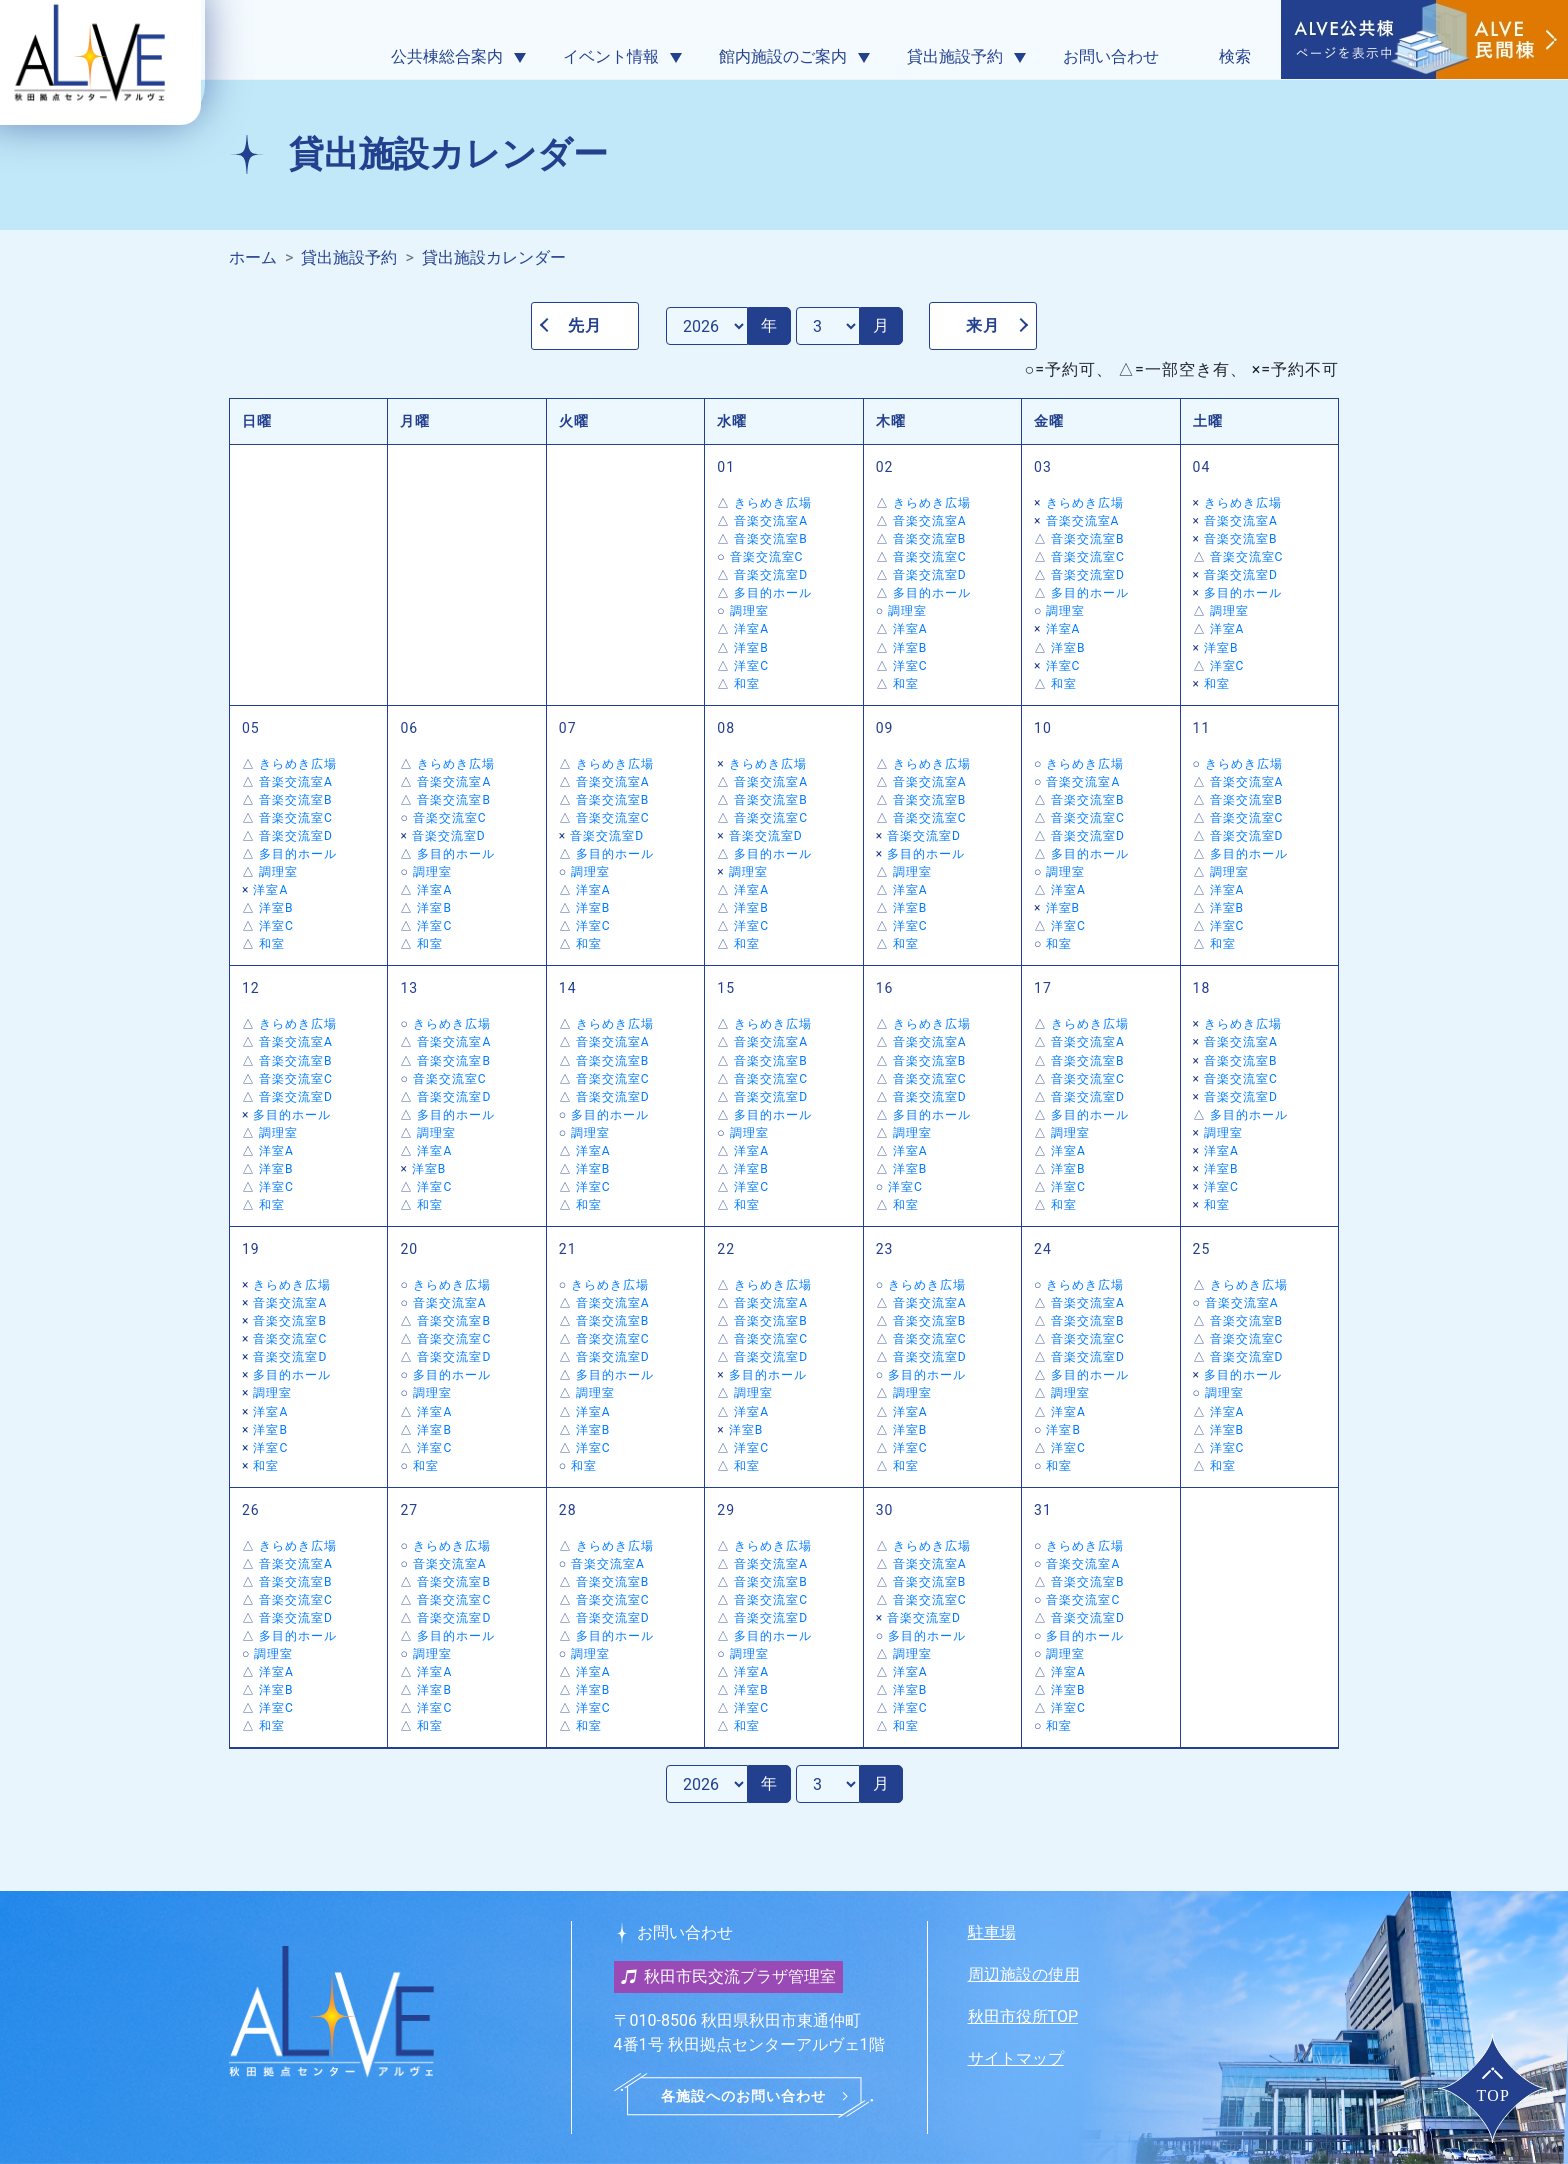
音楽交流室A (771, 521)
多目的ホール (773, 593)
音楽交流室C (767, 557)
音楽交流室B (771, 539)
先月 (585, 325)
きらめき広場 (773, 503)
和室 (747, 684)
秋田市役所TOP (1023, 2016)
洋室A (751, 629)
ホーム (253, 257)
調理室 (749, 611)
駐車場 (992, 1932)
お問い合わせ (1111, 56)
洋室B (751, 648)
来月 (983, 325)
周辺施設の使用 (1024, 1974)
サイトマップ (1016, 2058)
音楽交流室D (771, 575)
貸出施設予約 (349, 257)
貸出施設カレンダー (494, 257)
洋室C (751, 666)
